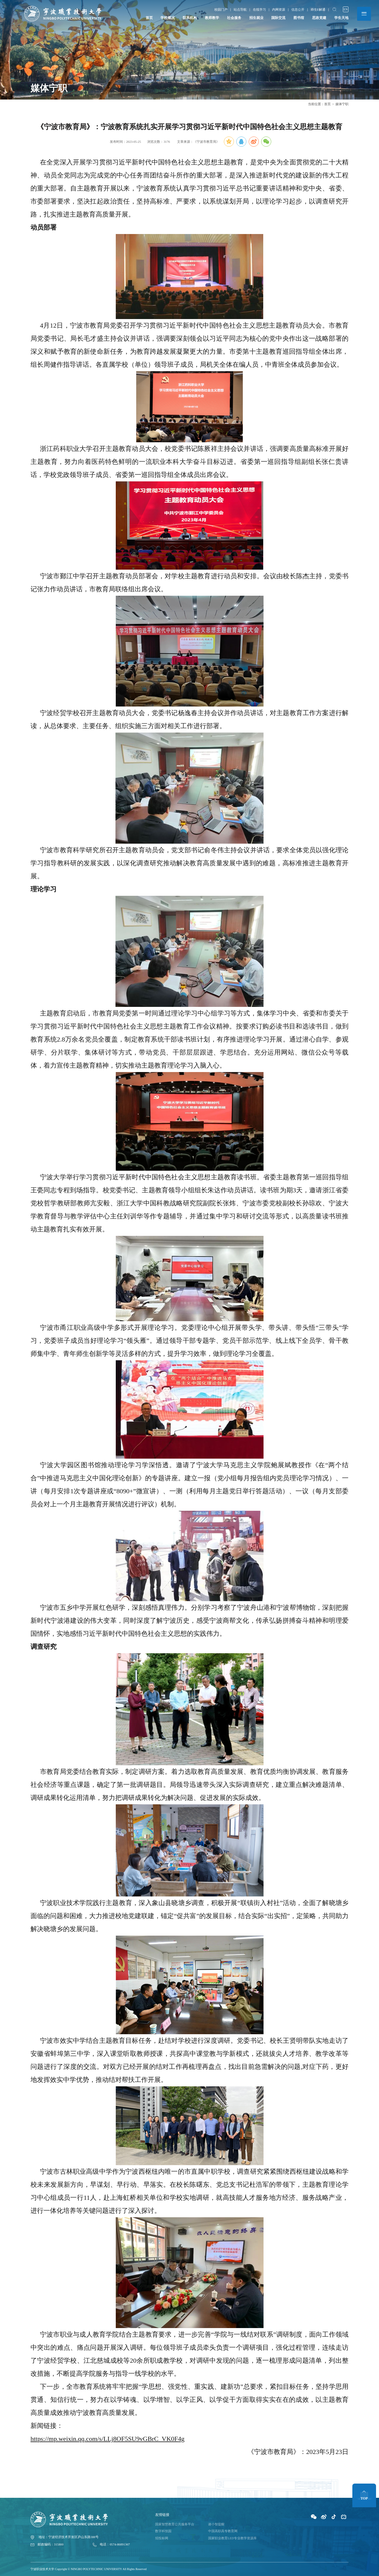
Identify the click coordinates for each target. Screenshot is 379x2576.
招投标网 (161, 2537)
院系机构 (190, 18)
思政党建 (319, 18)
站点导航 (239, 9)
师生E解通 (317, 9)
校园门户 (220, 9)
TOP (364, 2495)
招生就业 (256, 18)
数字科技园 (163, 2531)
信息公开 (297, 9)
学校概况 (167, 18)
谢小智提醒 (216, 2524)
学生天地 (341, 18)
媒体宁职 (342, 104)
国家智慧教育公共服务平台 (174, 2524)
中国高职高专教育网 (222, 2531)
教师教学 (212, 18)
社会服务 (234, 18)
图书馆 (298, 18)
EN (345, 9)
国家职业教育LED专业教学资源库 (232, 2537)
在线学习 (258, 9)
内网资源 (278, 9)
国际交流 (278, 18)
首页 (149, 18)
